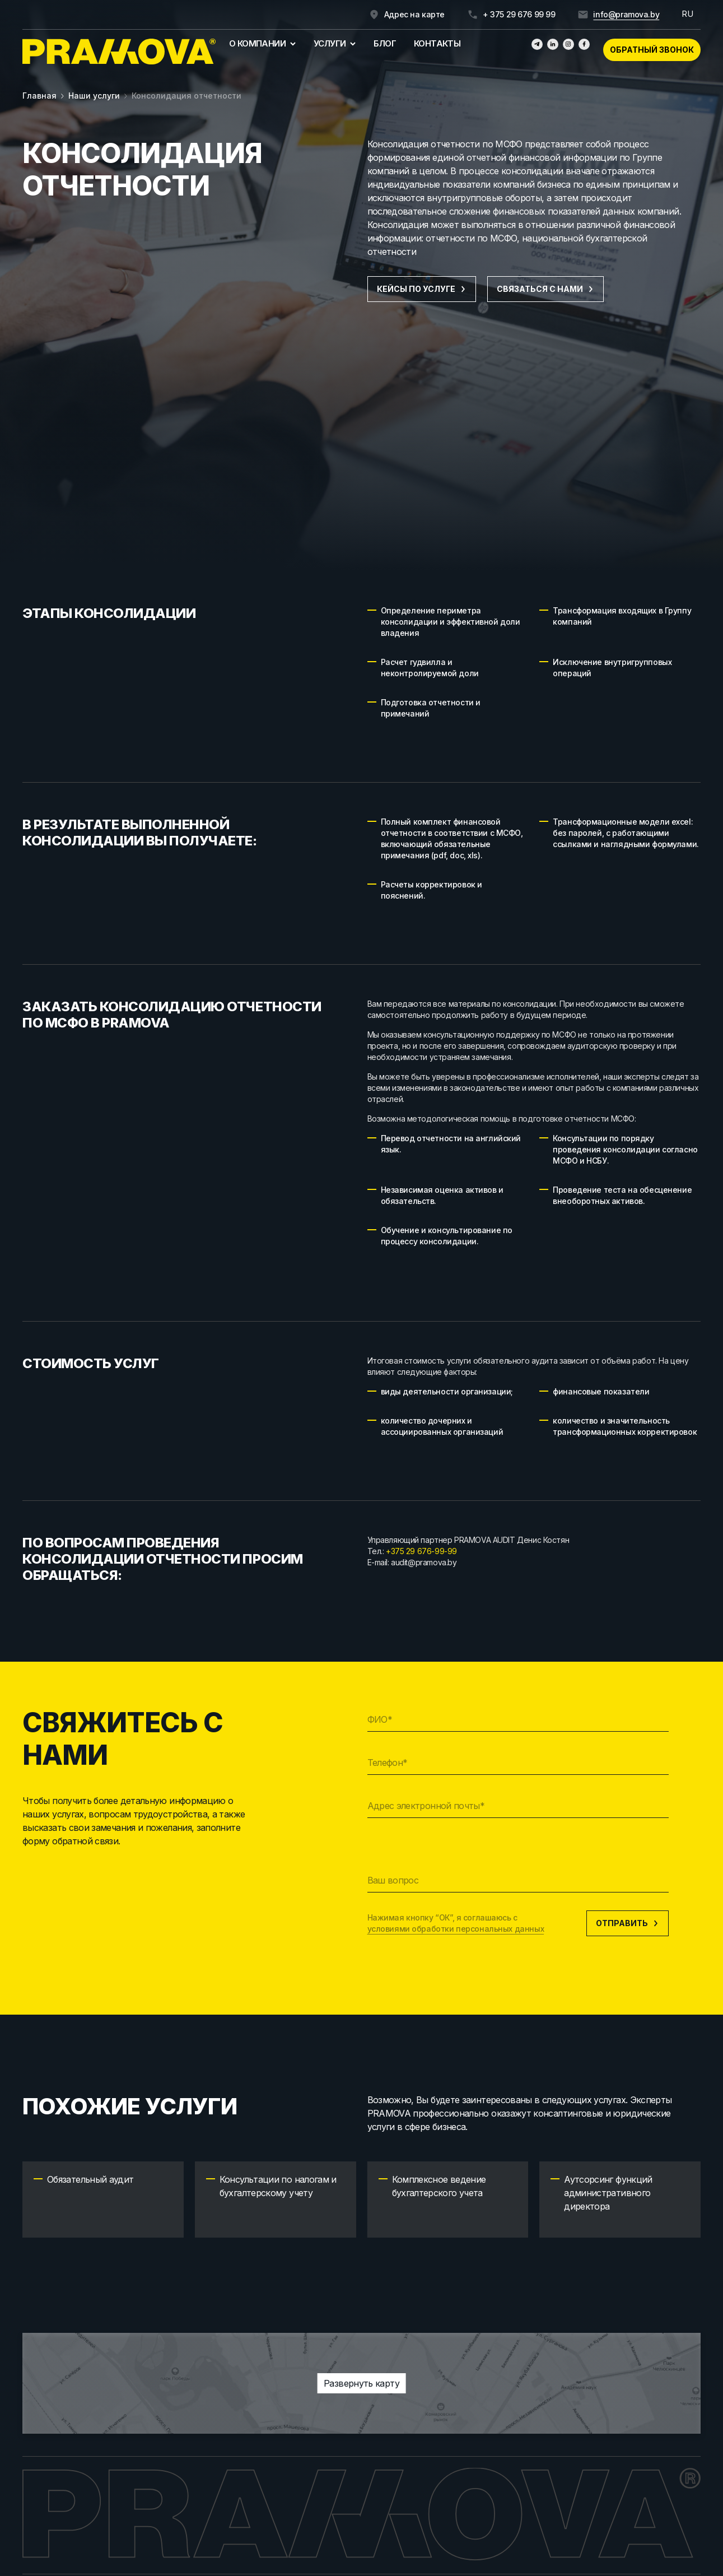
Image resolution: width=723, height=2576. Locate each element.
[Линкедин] (552, 44)
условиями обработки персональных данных (455, 1928)
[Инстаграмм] (568, 44)
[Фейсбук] (584, 44)
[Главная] (119, 52)
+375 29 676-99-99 (421, 1551)
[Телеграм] (537, 44)
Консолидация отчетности (186, 95)
